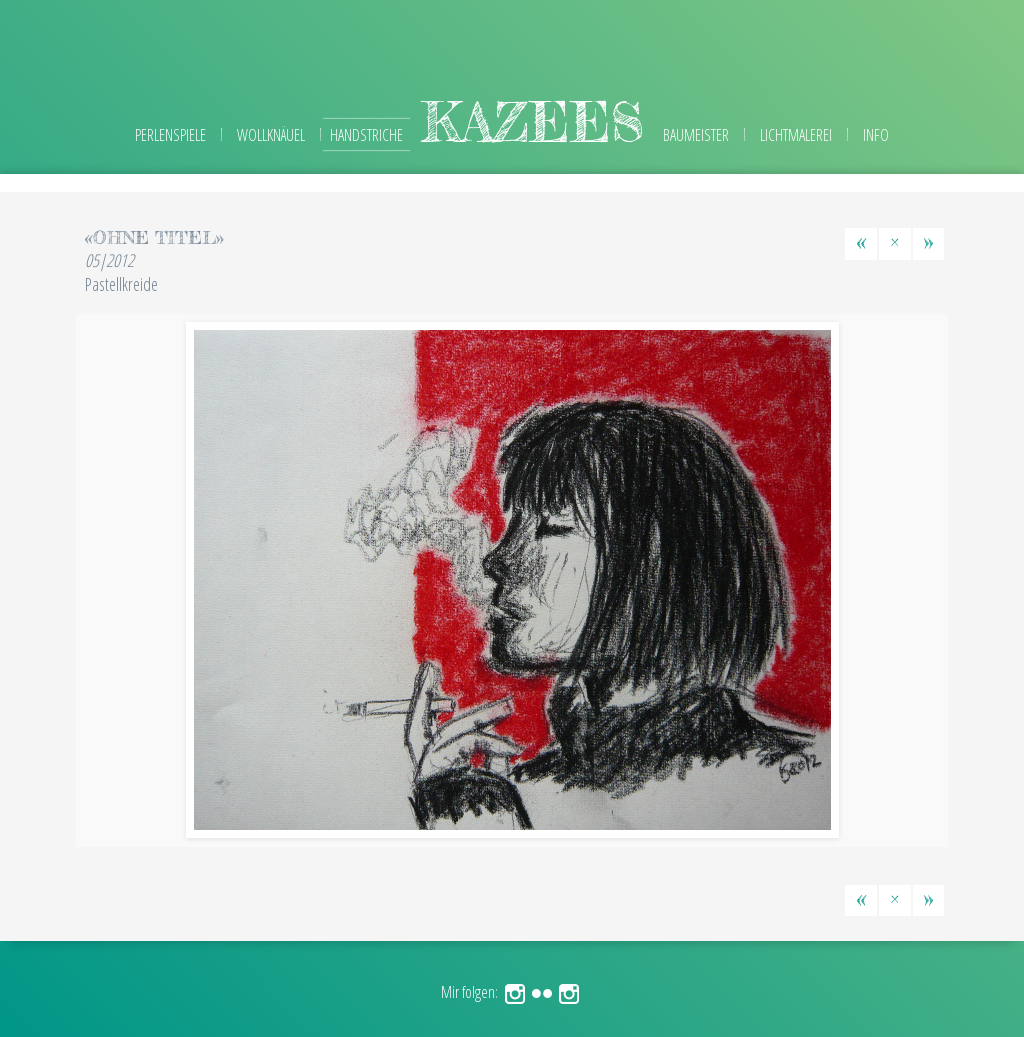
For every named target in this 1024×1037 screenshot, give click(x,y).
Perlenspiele (170, 135)
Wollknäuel (271, 135)
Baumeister (696, 135)
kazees (533, 121)
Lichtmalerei (796, 135)
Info (876, 135)
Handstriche (366, 135)
